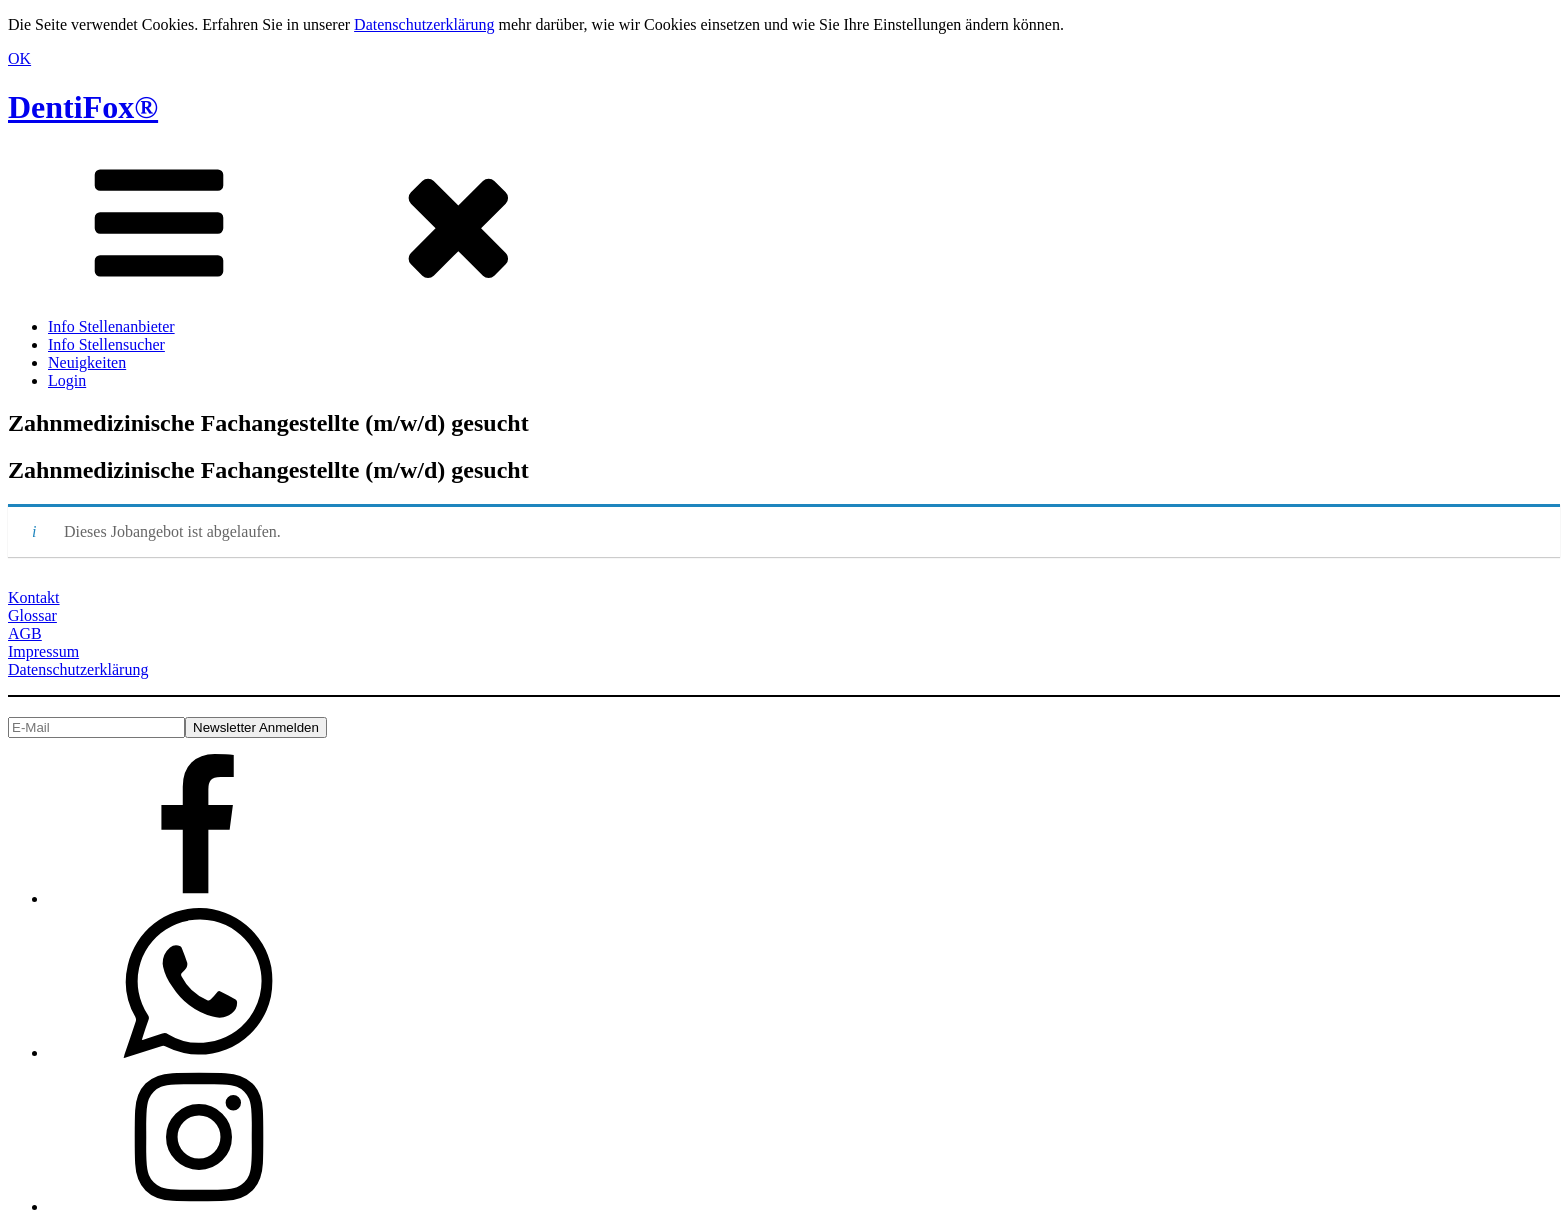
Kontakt (34, 597)
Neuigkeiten (87, 362)
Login (67, 380)
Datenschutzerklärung (424, 24)
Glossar (32, 615)
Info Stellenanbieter (111, 326)
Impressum (43, 651)
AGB (25, 633)
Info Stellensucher (106, 344)
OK (19, 58)
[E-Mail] (96, 727)
